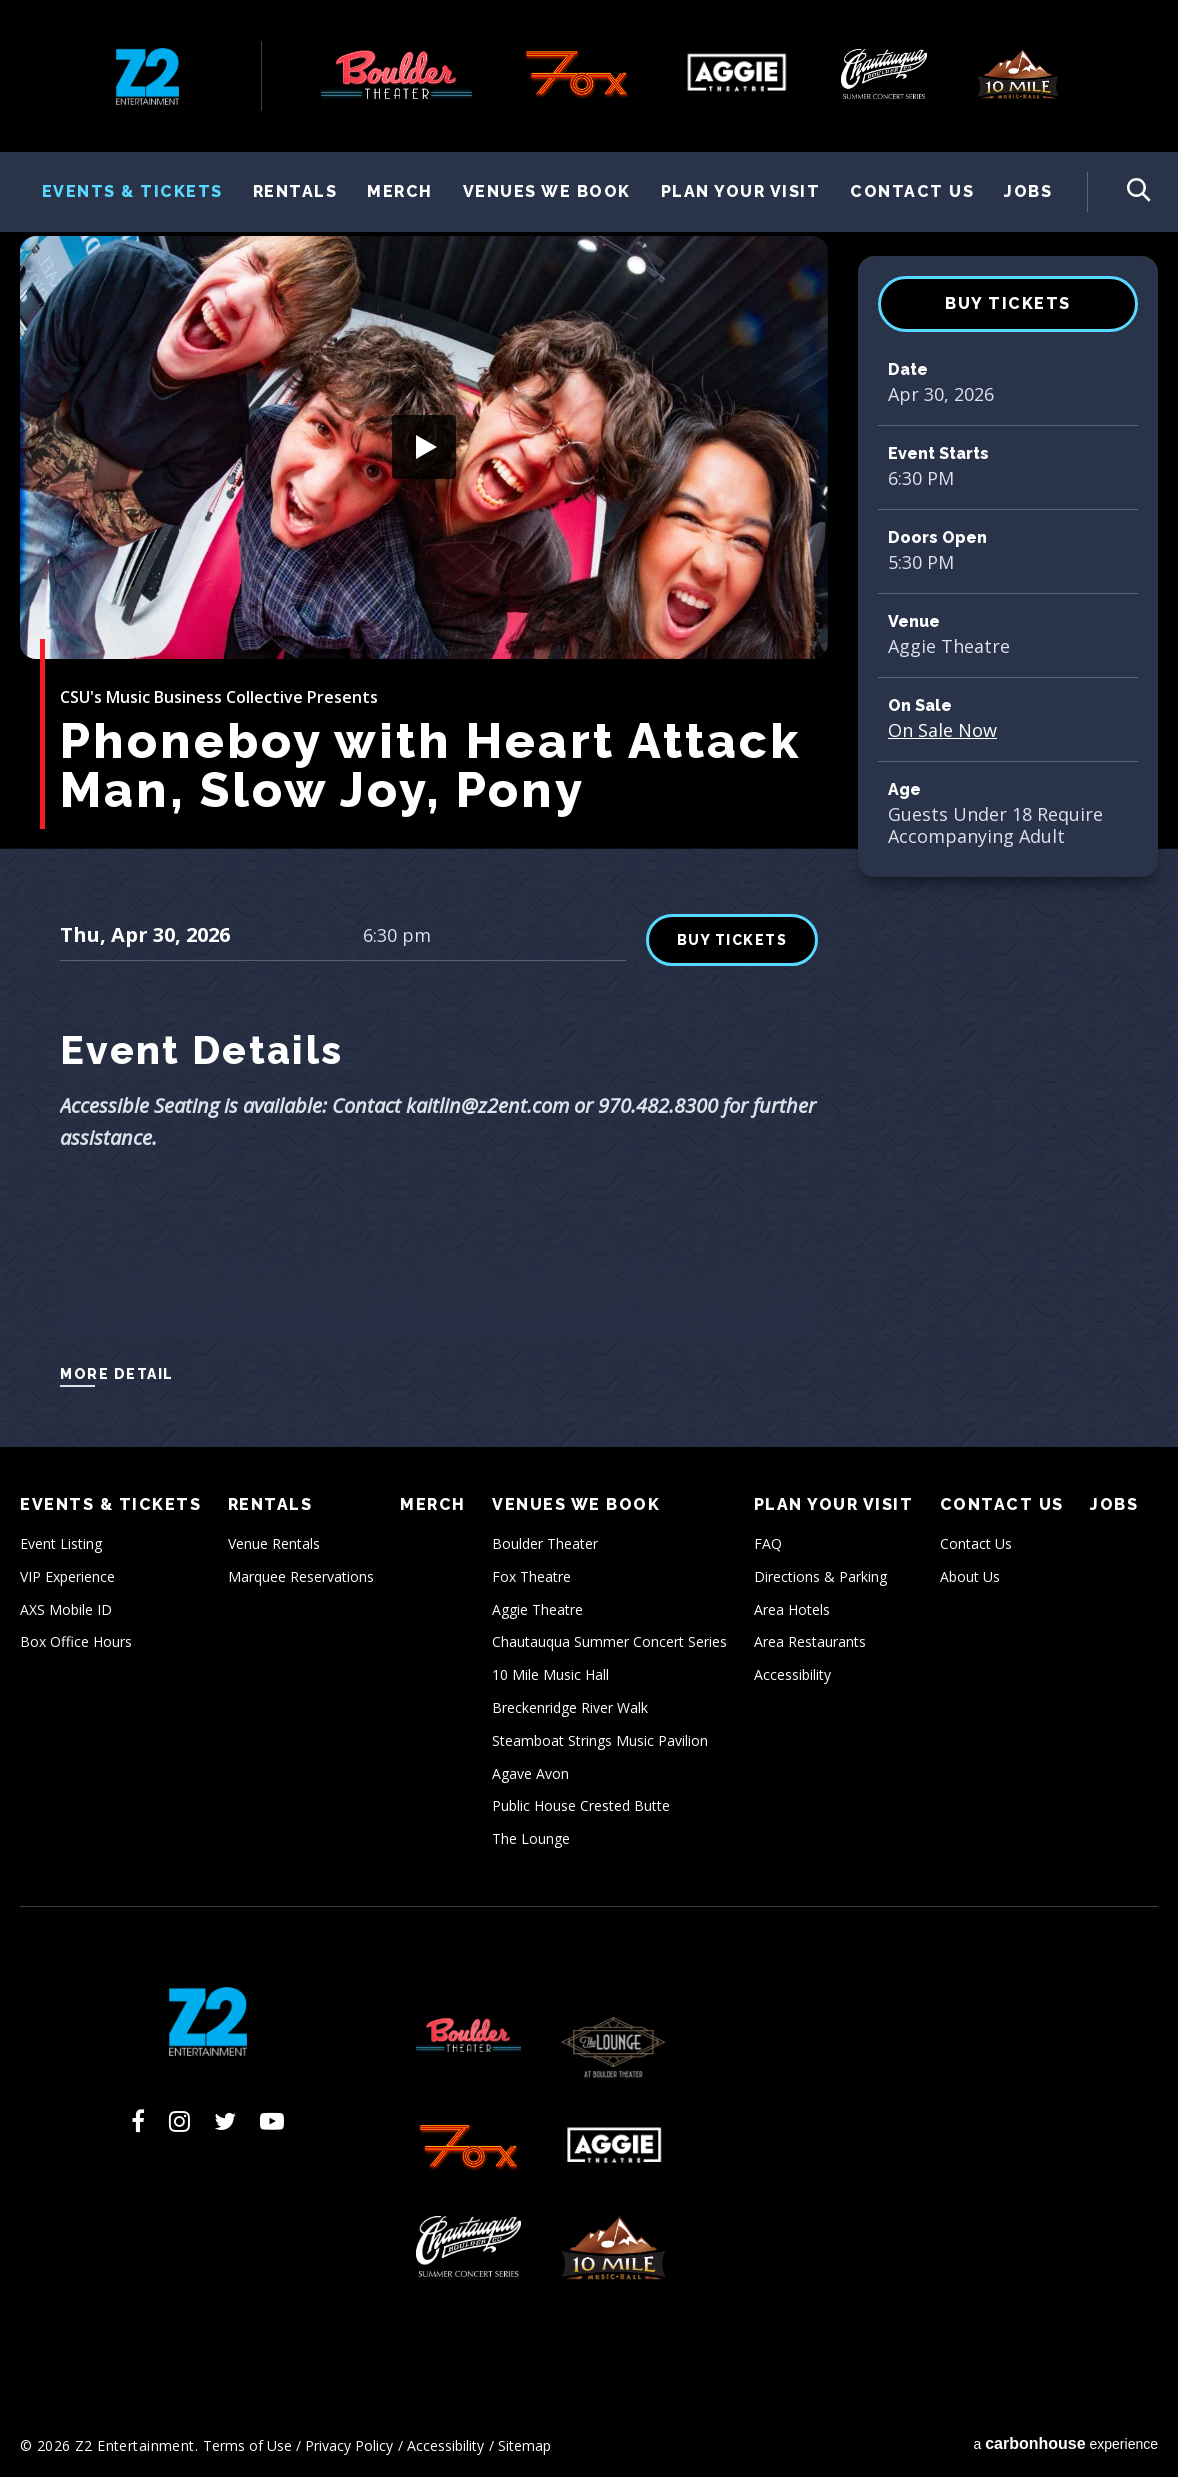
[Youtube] (272, 2129)
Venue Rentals (274, 1551)
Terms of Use (247, 2453)
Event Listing (61, 1551)
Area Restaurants (810, 1650)
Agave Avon (530, 1781)
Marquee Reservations (301, 1584)
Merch (400, 191)
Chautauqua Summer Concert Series (609, 1650)
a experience (1065, 2451)
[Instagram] (179, 2129)
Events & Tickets (132, 191)
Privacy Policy (349, 2453)
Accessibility (792, 1683)
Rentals (295, 191)
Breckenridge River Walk (570, 1715)
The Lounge (531, 1847)
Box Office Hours (76, 1650)
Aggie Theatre (537, 1617)
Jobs (1028, 191)
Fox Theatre (531, 1584)
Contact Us (912, 191)
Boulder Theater (545, 1551)
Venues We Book (547, 191)
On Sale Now (942, 738)
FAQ (768, 1551)
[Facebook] (138, 2129)
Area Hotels (792, 1617)
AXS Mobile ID (66, 1617)
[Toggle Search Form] (1119, 192)
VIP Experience (67, 1584)
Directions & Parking (820, 1584)
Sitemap (524, 2453)
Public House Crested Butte (581, 1814)
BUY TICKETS (1008, 311)
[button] (424, 455)
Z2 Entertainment (147, 76)
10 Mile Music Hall (550, 1683)
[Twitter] (225, 2129)
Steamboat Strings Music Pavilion (600, 1748)
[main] (589, 839)
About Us (970, 1584)
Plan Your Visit (741, 191)
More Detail (117, 1382)
